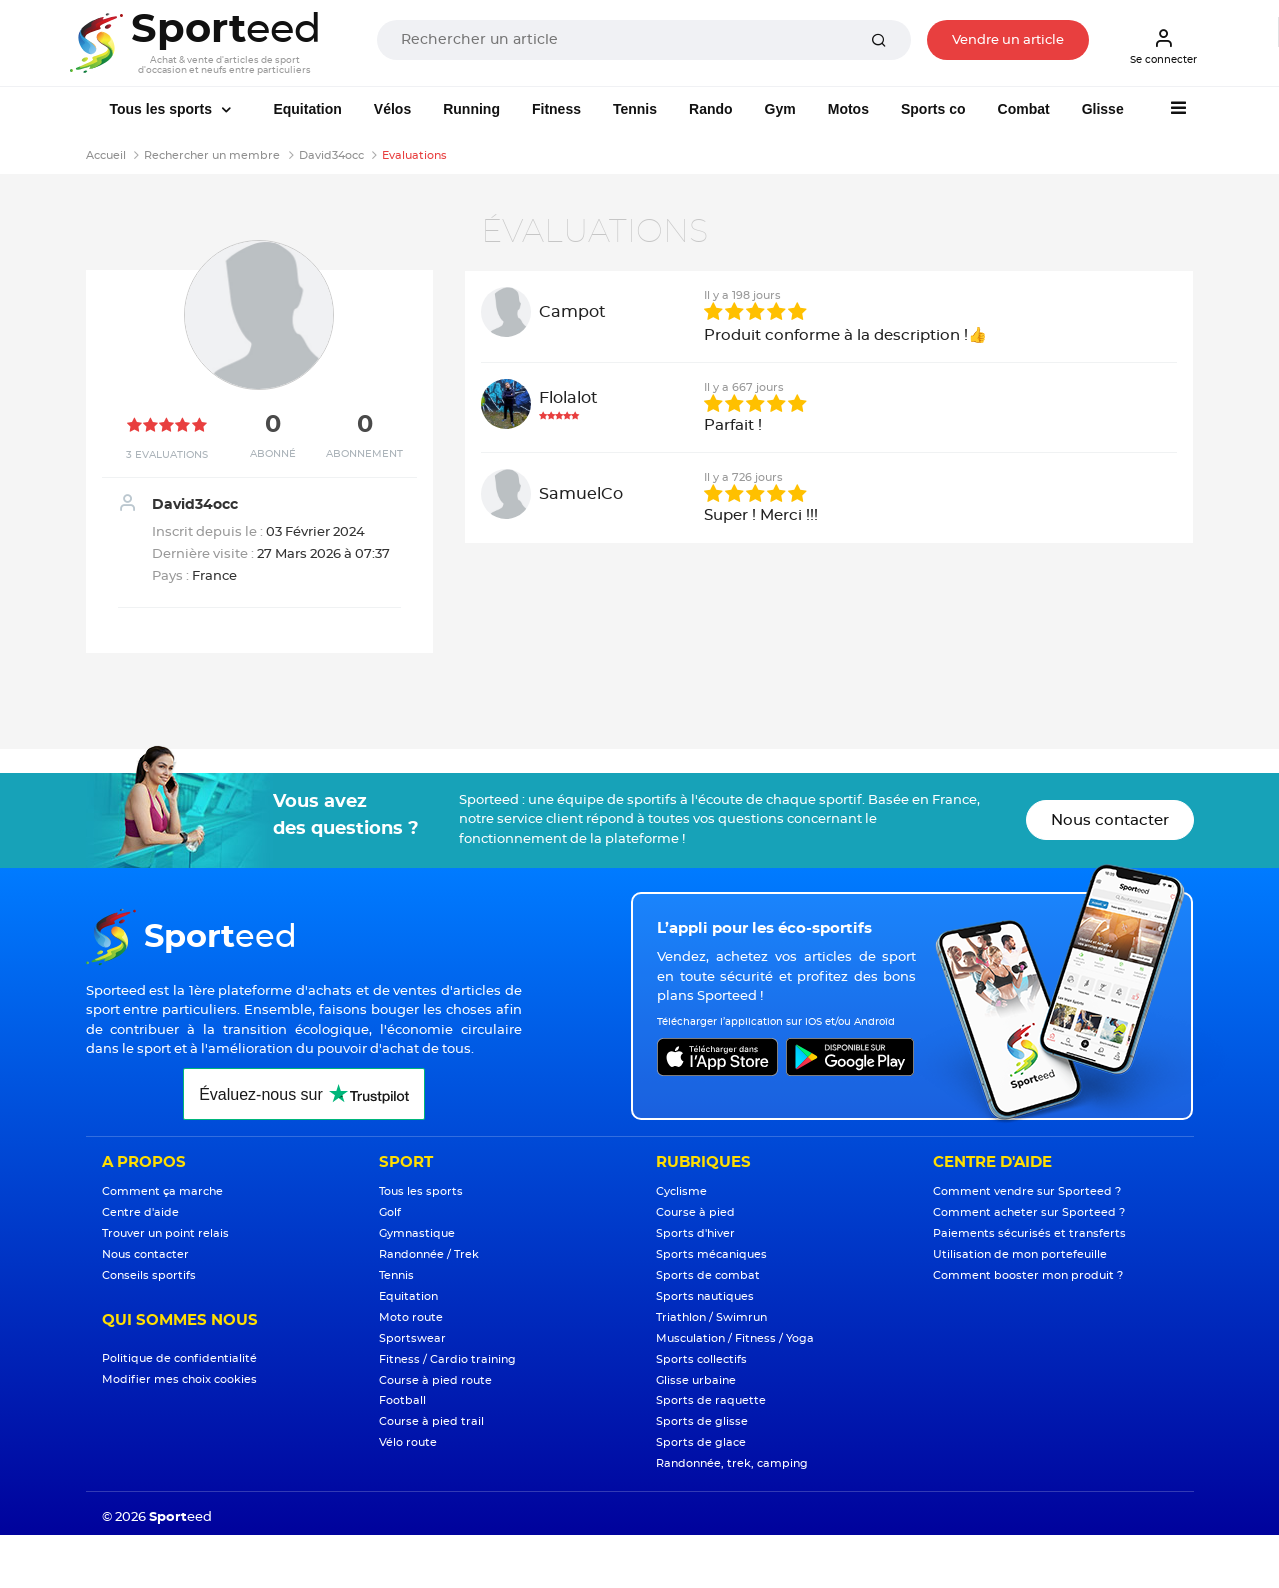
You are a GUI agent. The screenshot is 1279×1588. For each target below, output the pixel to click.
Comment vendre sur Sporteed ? (1027, 1191)
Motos (848, 109)
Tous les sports (163, 109)
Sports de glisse (702, 1421)
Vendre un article (1008, 40)
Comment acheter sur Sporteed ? (1029, 1212)
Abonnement (364, 454)
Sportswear (412, 1338)
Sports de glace (701, 1442)
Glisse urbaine (696, 1380)
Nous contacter (1110, 820)
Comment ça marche (162, 1191)
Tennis (635, 109)
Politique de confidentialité (179, 1358)
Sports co (933, 109)
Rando (711, 109)
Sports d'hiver (695, 1233)
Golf (390, 1212)
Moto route (411, 1317)
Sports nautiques (705, 1296)
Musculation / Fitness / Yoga (735, 1338)
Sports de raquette (711, 1400)
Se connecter (1163, 46)
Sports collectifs (701, 1359)
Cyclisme (681, 1191)
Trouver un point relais (165, 1233)
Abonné (273, 454)
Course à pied (695, 1212)
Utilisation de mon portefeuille (1020, 1254)
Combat (1024, 109)
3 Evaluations (167, 455)
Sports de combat (708, 1275)
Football (402, 1400)
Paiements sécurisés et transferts (1029, 1233)
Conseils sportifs (149, 1275)
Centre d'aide (140, 1212)
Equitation (307, 109)
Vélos (392, 109)
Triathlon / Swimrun (711, 1317)
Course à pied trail (431, 1421)
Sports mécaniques (711, 1254)
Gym (780, 109)
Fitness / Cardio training (447, 1359)
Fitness (556, 109)
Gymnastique (417, 1233)
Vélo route (408, 1442)
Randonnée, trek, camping (732, 1463)
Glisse (1103, 109)
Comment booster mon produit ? (1028, 1275)
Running (471, 109)
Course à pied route (435, 1380)
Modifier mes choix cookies (179, 1379)
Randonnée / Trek (429, 1254)
